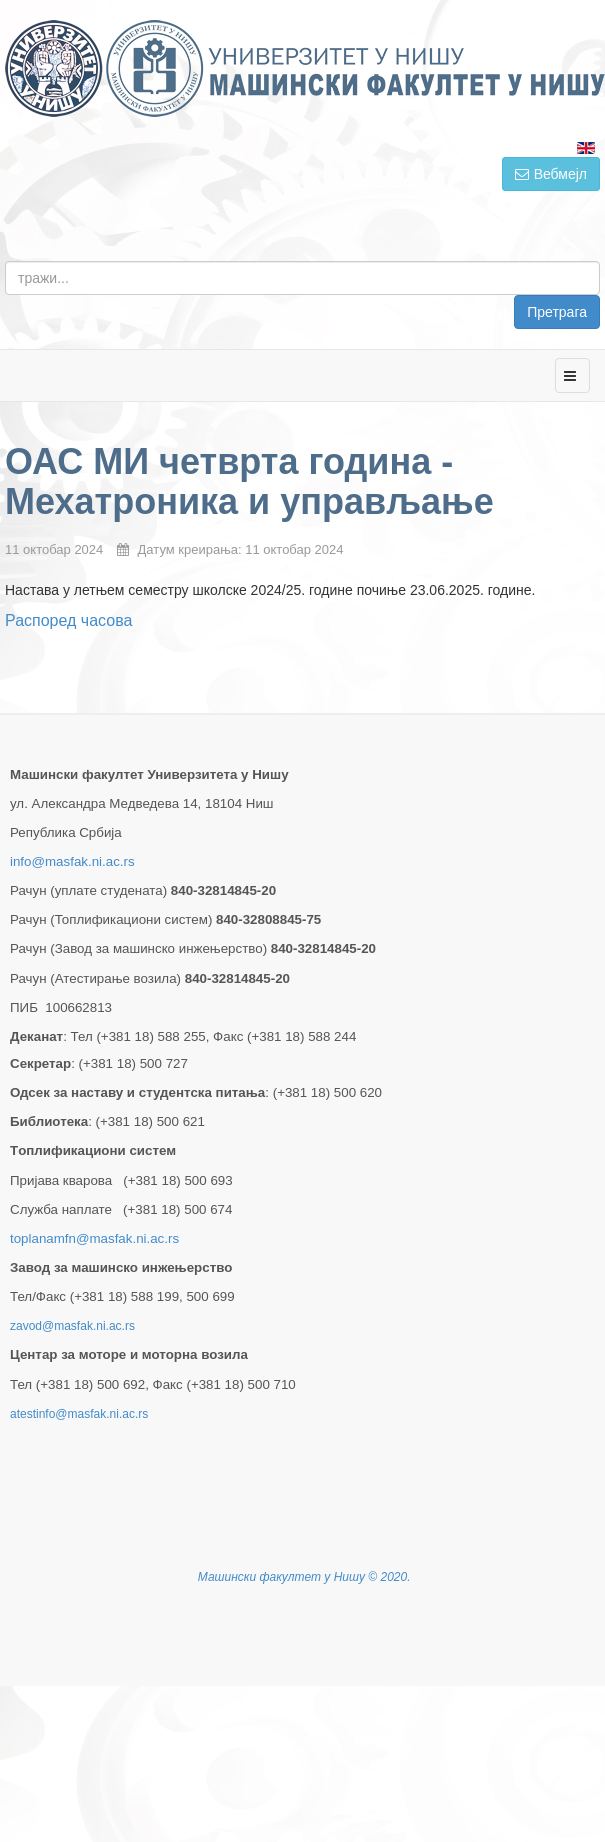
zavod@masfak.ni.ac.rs (72, 1326)
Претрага (557, 312)
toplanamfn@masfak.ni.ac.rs (94, 1238)
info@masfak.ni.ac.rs (72, 861)
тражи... (600, 261)
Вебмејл (551, 174)
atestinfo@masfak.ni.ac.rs (79, 1414)
